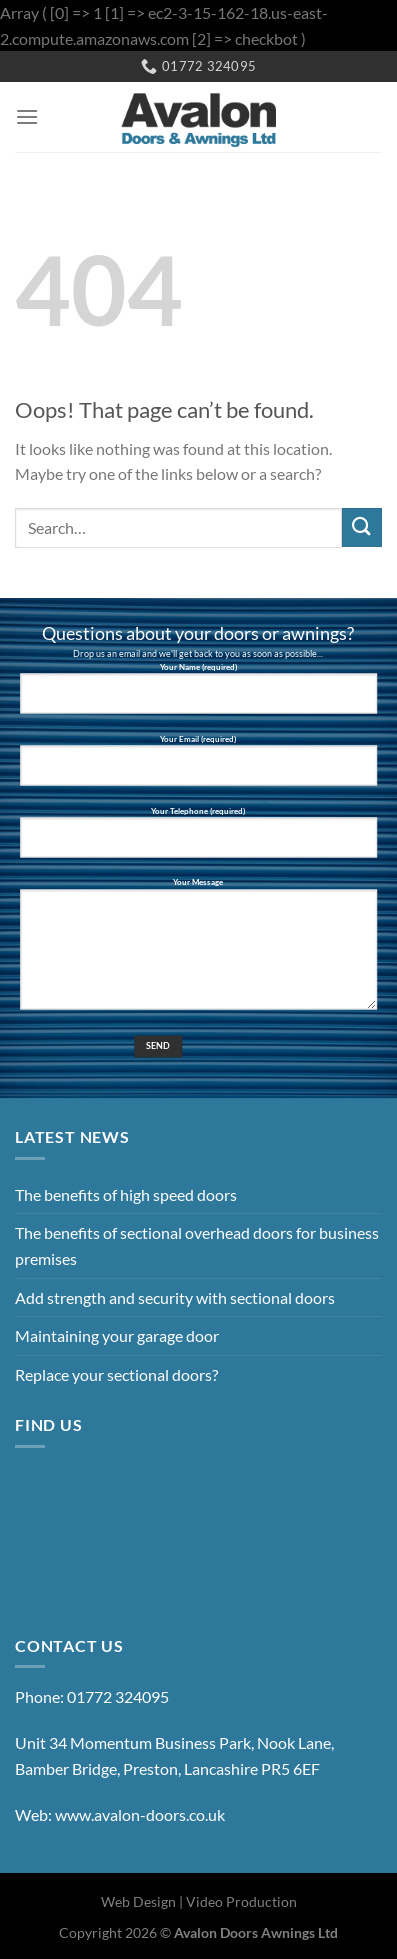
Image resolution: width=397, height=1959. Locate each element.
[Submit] (362, 527)
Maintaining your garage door (117, 1335)
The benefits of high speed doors (126, 1194)
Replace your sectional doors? (116, 1374)
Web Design (138, 1901)
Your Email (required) (198, 768)
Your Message (198, 952)
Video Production (241, 1901)
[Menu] (27, 116)
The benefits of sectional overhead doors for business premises (197, 1245)
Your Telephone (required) (198, 840)
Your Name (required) (198, 696)
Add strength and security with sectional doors (175, 1297)
